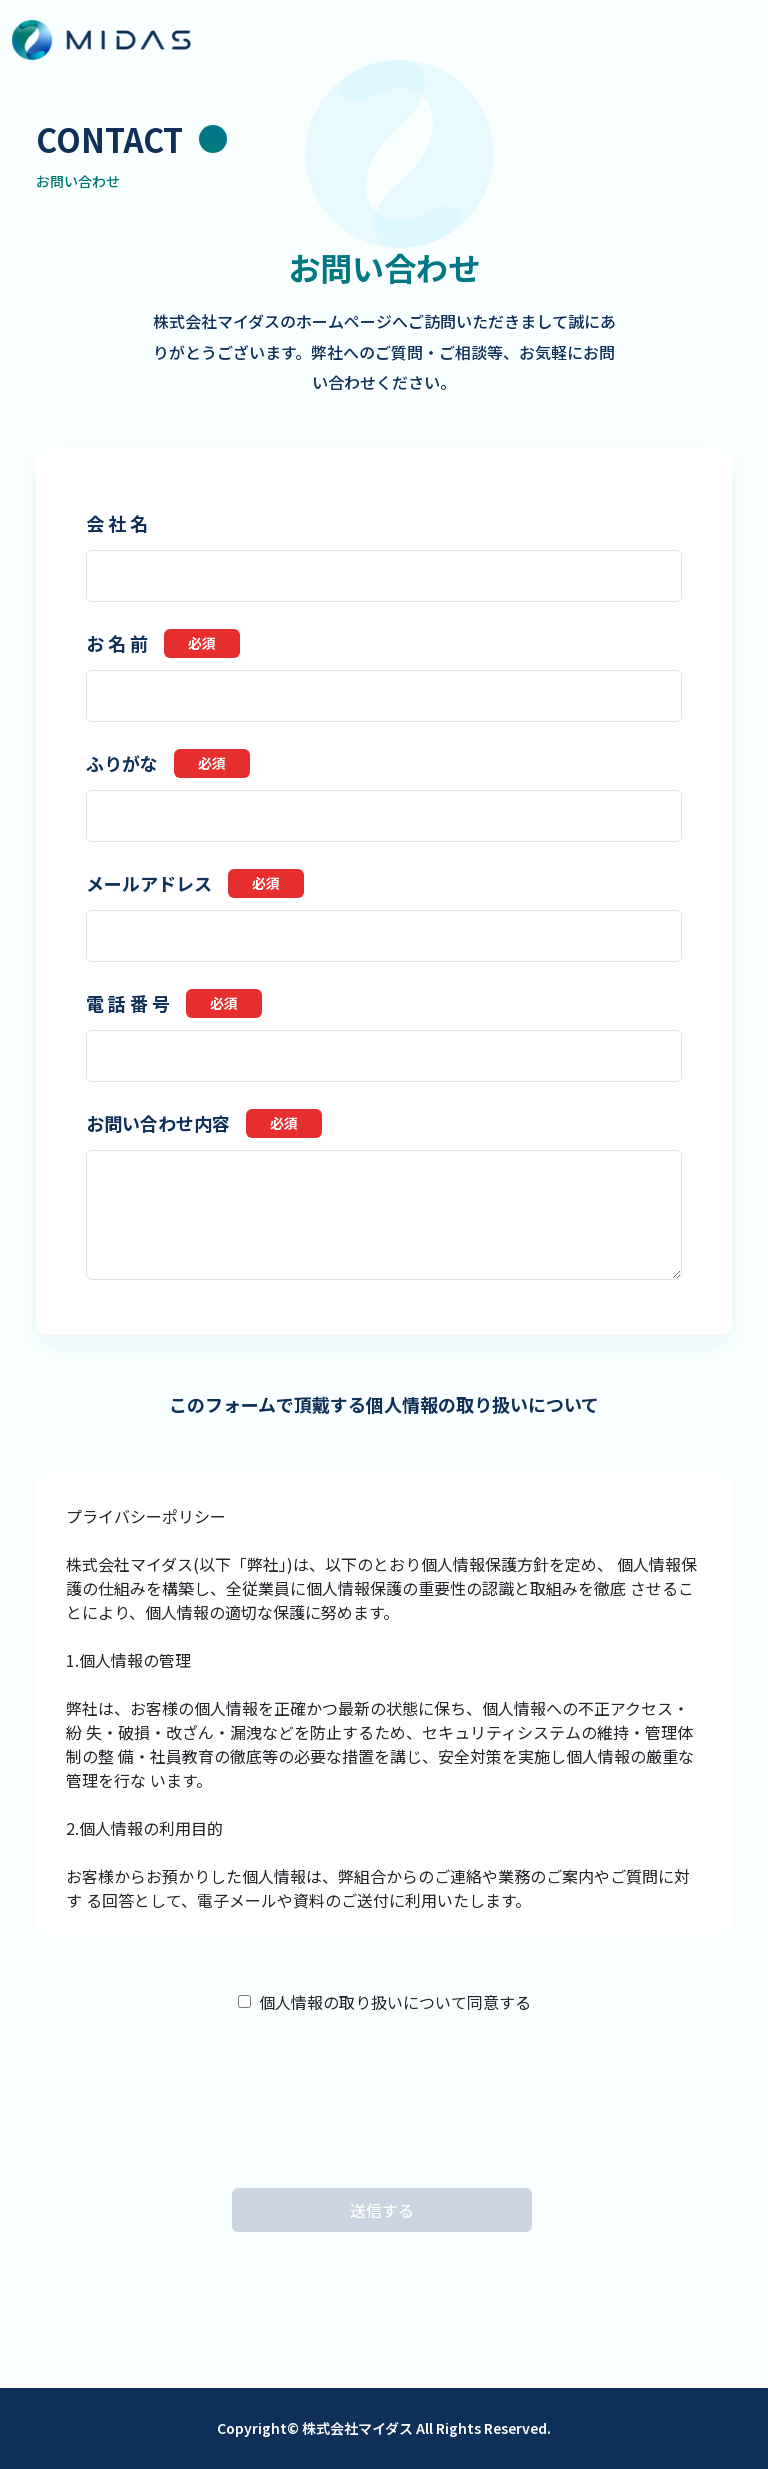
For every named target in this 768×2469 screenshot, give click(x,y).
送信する (382, 2210)
